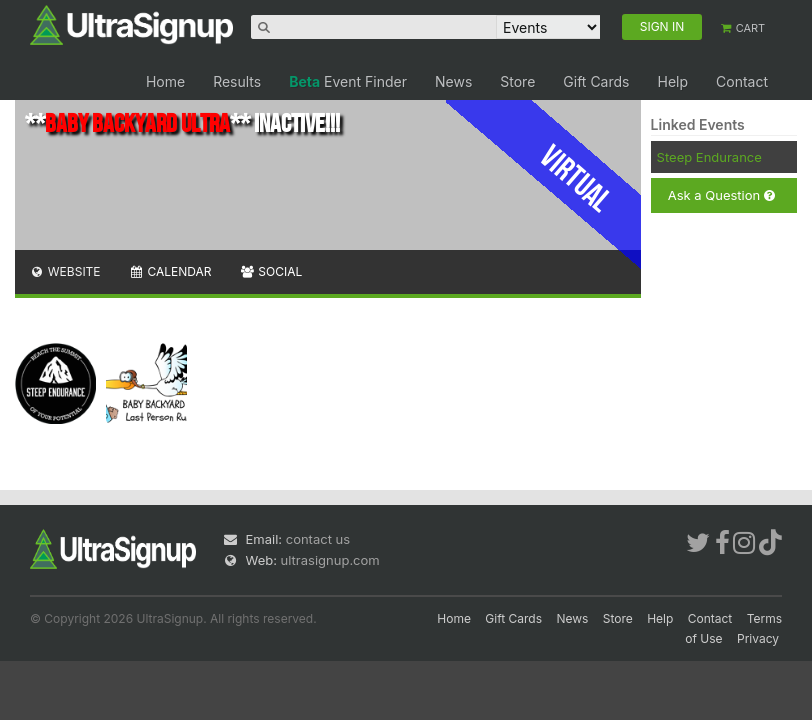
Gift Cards (596, 81)
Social (270, 271)
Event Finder (348, 81)
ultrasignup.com (330, 560)
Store (517, 81)
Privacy (758, 638)
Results (237, 81)
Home (165, 81)
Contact (742, 81)
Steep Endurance (709, 157)
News (453, 81)
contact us (318, 539)
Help (672, 81)
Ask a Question (721, 195)
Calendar (170, 271)
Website (65, 271)
